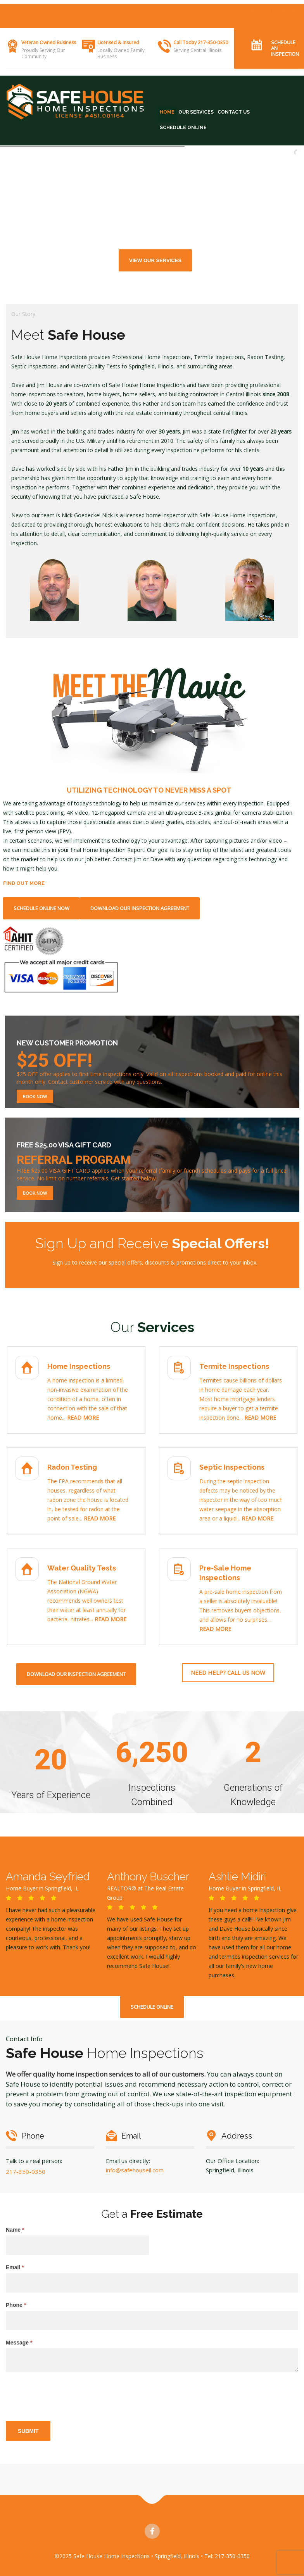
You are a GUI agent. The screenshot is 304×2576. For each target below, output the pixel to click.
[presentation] (65, 2394)
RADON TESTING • (186, 11)
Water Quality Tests (81, 1568)
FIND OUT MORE (24, 883)
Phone (16, 2305)
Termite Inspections (234, 1366)
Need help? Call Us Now (228, 1672)
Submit (28, 2431)
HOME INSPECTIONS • (83, 11)
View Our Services (155, 260)
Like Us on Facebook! (272, 20)
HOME (167, 112)
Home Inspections (78, 1366)
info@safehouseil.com (135, 2170)
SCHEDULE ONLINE (183, 127)
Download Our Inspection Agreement (139, 908)
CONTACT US (234, 112)
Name (15, 2230)
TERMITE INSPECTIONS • (138, 11)
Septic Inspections (231, 1467)
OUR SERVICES (196, 112)
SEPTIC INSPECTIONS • (32, 20)
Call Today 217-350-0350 (200, 42)
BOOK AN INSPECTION (270, 11)
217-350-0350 (25, 2171)
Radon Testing (72, 1467)
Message (19, 2342)
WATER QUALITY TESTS (85, 20)
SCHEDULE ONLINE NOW (41, 908)
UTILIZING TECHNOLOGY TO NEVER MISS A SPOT (149, 790)
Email (15, 2267)
